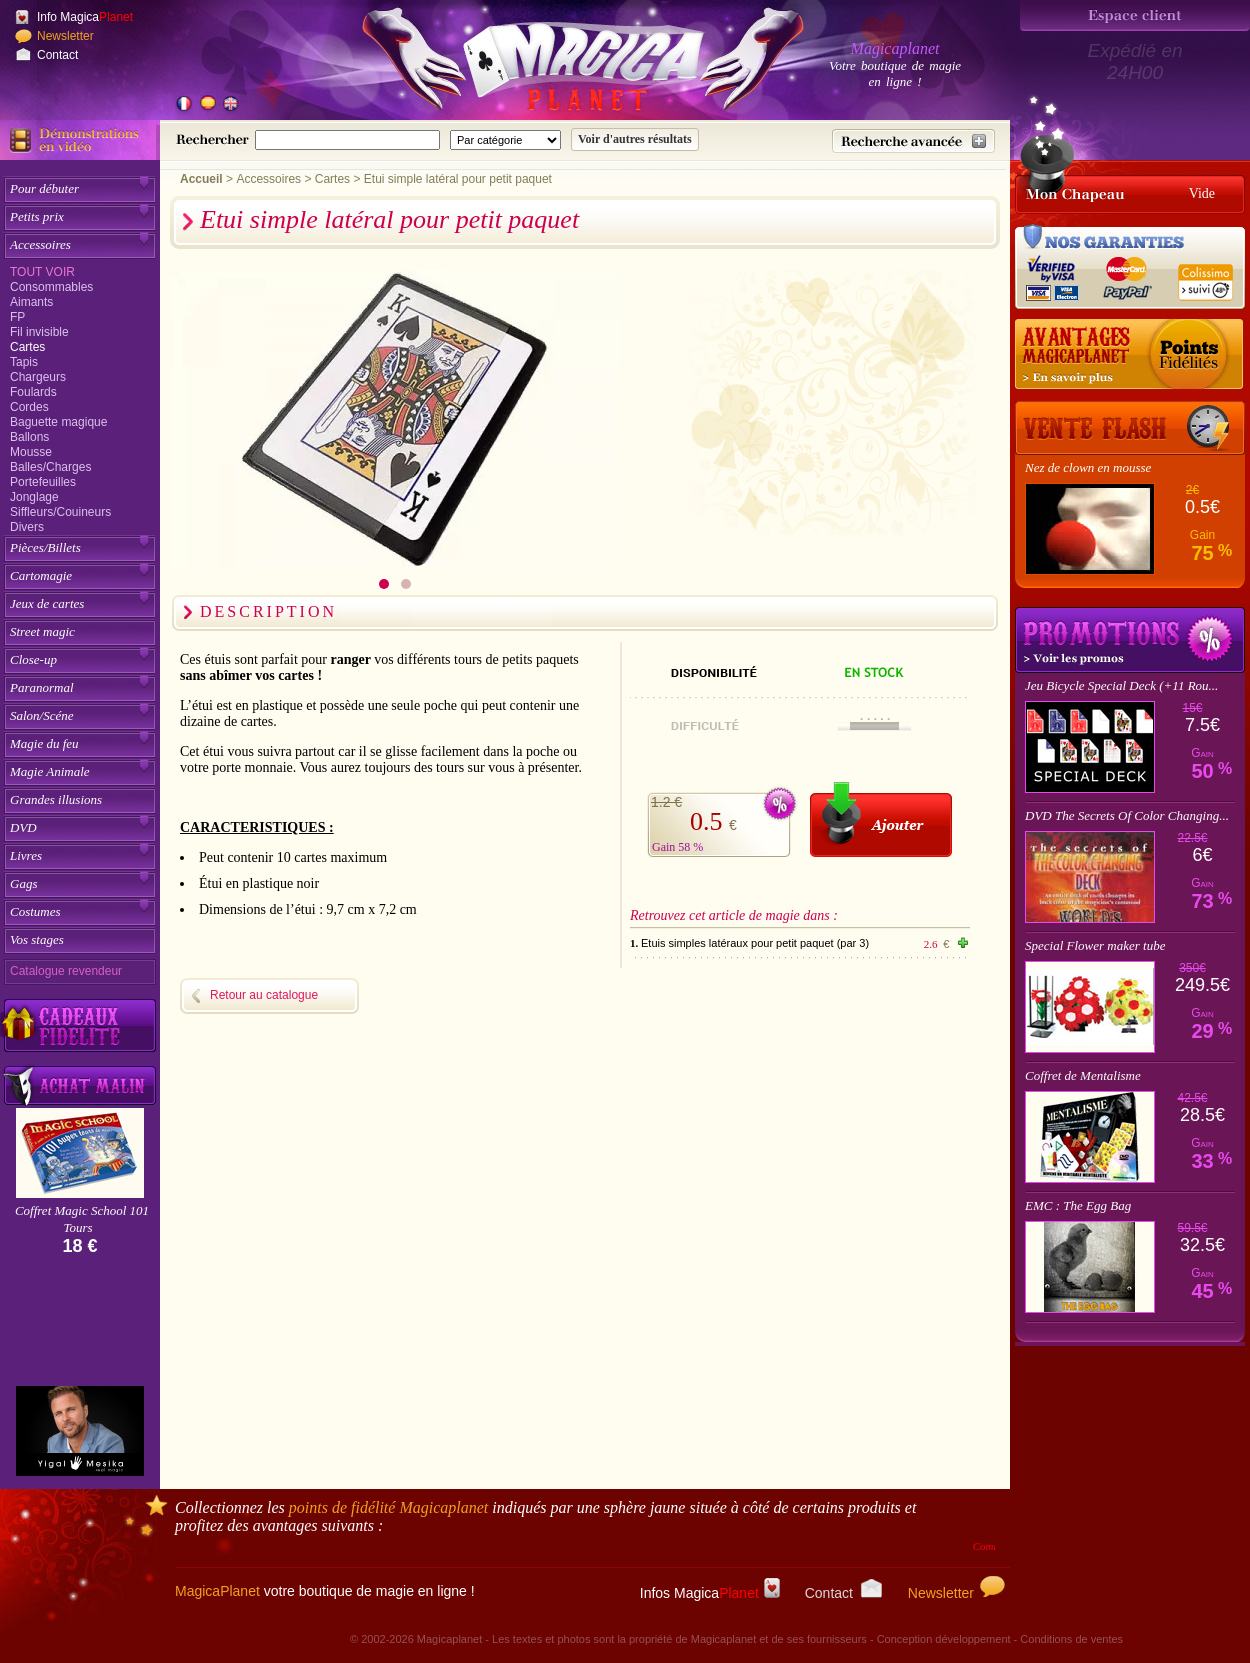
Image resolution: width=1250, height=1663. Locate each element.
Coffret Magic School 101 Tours (82, 1219)
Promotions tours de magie (1130, 640)
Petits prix (37, 216)
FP (17, 317)
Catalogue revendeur (66, 971)
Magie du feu (44, 743)
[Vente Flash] (1130, 428)
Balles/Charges (50, 467)
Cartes (27, 347)
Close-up (33, 659)
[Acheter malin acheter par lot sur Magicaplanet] (80, 1085)
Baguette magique (58, 422)
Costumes (35, 911)
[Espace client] (1135, 15)
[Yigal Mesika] (80, 1431)
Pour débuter (44, 188)
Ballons (29, 437)
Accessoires (40, 244)
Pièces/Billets (45, 547)
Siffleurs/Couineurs (60, 512)
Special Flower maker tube (1095, 945)
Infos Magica (710, 1593)
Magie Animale (50, 771)
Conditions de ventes (1071, 1639)
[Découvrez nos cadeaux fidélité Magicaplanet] (80, 1026)
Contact (57, 55)
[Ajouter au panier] (881, 819)
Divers (27, 527)
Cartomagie (41, 575)
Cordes (29, 407)
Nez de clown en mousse (1088, 467)
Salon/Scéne (42, 715)
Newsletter (65, 36)
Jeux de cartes (47, 603)
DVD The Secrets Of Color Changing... (1127, 815)
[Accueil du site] (560, 64)
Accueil (201, 179)
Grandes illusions (56, 799)
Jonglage (34, 497)
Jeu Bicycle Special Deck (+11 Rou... (1121, 685)
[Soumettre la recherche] (635, 139)
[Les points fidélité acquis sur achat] (1130, 355)
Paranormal (42, 687)
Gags (23, 883)
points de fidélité (389, 1507)
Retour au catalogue (264, 995)
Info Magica (85, 17)
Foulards (33, 392)
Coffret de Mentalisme (1083, 1075)
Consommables (51, 287)
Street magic (42, 631)
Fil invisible (39, 332)
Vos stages (37, 939)
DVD (23, 827)
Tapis (24, 362)
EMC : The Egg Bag (1078, 1205)
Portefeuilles (43, 482)
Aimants (31, 302)
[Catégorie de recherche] (505, 140)
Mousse (31, 452)
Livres (26, 855)
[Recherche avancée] (913, 141)
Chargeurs (38, 377)
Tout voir (42, 272)
